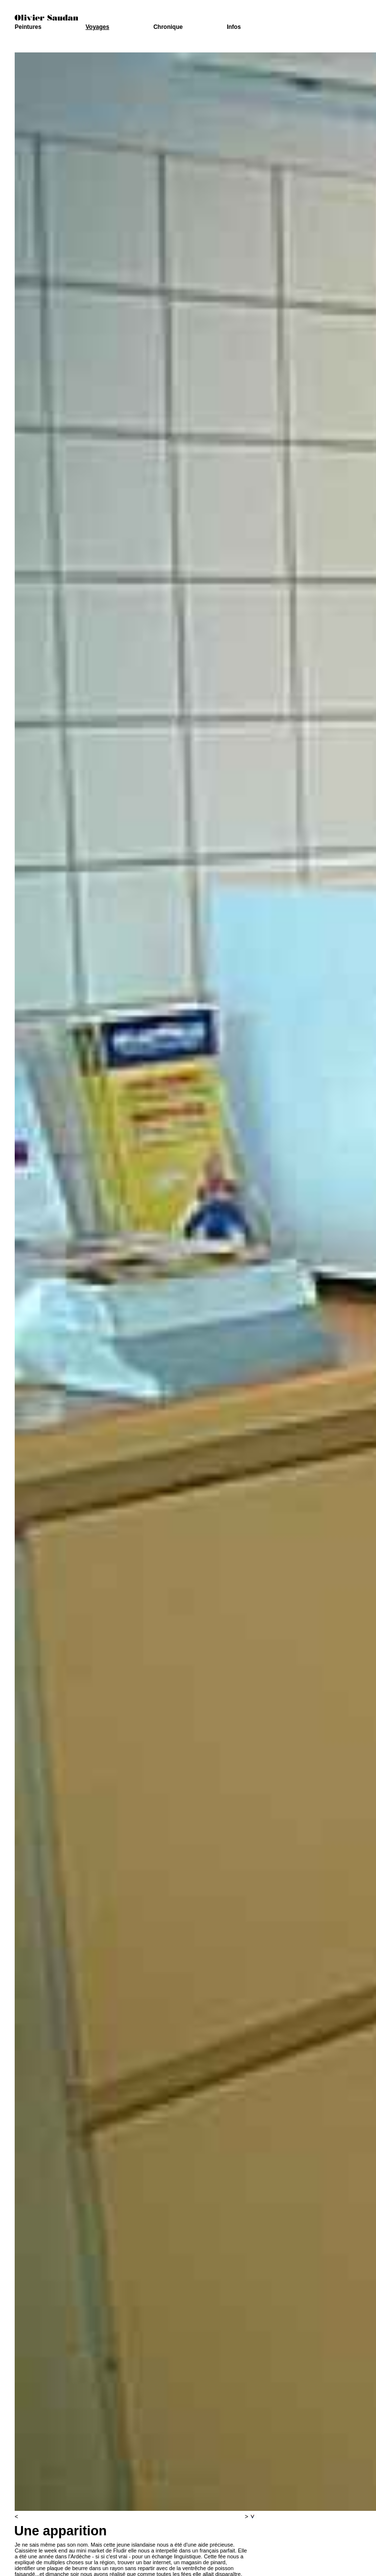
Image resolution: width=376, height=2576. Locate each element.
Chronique (168, 27)
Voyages (97, 27)
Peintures (28, 27)
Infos (234, 27)
